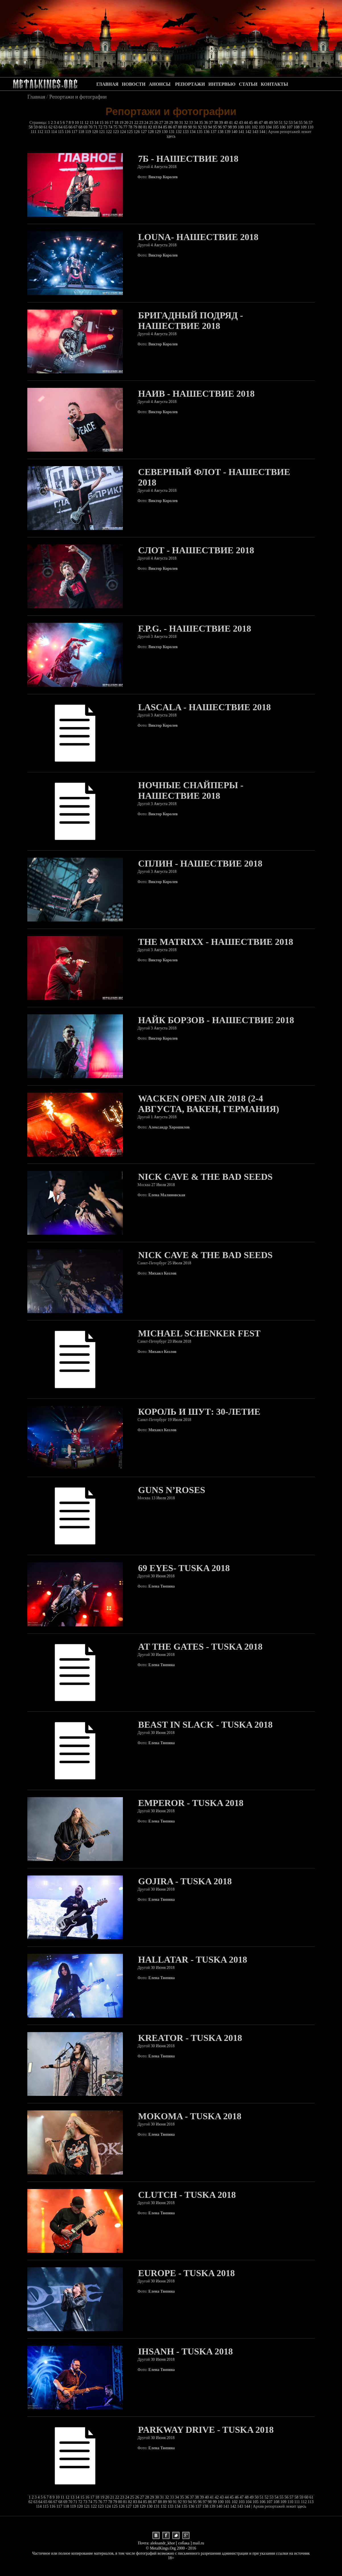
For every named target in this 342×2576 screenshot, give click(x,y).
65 (66, 127)
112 (40, 132)
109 (304, 127)
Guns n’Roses (171, 1490)
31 (181, 122)
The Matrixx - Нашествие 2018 (215, 942)
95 (215, 127)
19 (122, 122)
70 (91, 127)
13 (92, 122)
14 (97, 122)
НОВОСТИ (133, 84)
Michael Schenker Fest (199, 1333)
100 (241, 127)
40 (226, 122)
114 (54, 132)
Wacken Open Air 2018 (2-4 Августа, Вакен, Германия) (208, 1103)
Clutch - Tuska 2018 (187, 2195)
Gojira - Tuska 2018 (185, 1881)
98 (230, 127)
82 (150, 127)
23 (142, 122)
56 (306, 122)
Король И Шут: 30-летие (199, 1411)
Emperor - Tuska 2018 (190, 1803)
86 (170, 127)
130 (165, 132)
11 (82, 122)
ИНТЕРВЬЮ (221, 84)
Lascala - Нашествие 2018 (204, 707)
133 (186, 132)
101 (248, 127)
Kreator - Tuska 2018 (190, 2038)
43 (241, 122)
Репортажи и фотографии (77, 97)
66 (71, 127)
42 (236, 122)
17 (112, 122)
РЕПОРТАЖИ (190, 84)
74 (111, 127)
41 (231, 122)
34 (196, 122)
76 (120, 127)
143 (255, 132)
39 (221, 122)
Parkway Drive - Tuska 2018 (206, 2430)
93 (205, 127)
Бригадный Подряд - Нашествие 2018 (190, 320)
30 (176, 122)
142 (248, 132)
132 (179, 132)
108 (297, 127)
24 (146, 122)
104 (269, 127)
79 (135, 127)
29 (171, 122)
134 (193, 132)
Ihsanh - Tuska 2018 (185, 2351)
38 (216, 122)
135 (200, 132)
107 (290, 127)
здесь (171, 136)
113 (47, 132)
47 (261, 122)
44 (246, 122)
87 (175, 127)
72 (101, 127)
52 (286, 122)
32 (186, 122)
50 (276, 122)
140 (234, 132)
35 (201, 122)
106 (283, 127)
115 (61, 132)
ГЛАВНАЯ (107, 84)
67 (76, 127)
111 (34, 132)
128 (151, 132)
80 (140, 127)
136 (207, 132)
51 (281, 122)
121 (102, 132)
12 (87, 122)
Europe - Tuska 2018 (186, 2273)
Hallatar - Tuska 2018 (192, 1959)
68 (81, 127)
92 (200, 127)
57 (311, 122)
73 (105, 127)
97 (225, 127)
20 (126, 122)
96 (220, 127)
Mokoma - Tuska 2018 (189, 2116)
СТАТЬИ (248, 84)
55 (301, 122)
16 (107, 122)
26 (156, 122)
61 (46, 127)
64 (61, 127)
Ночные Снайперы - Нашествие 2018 (190, 790)
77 (125, 127)
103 (262, 127)
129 (158, 132)
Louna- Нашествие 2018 (198, 237)
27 (161, 122)
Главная (36, 97)
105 (276, 127)
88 (180, 127)
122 (109, 132)
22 (136, 122)
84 (160, 127)
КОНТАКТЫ (274, 84)
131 (172, 132)
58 (31, 127)
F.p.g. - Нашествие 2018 (194, 628)
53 (291, 122)
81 (145, 127)
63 (56, 127)
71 (95, 127)
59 (36, 127)
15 (102, 122)
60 (41, 127)
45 (251, 122)
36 (206, 122)
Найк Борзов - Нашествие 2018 (216, 1020)
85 (165, 127)
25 (151, 122)
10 (77, 122)
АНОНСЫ (159, 84)
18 (117, 122)
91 (195, 127)
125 (130, 132)
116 (68, 132)
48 (266, 122)
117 (74, 132)
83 (155, 127)
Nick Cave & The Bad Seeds (205, 1177)
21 (132, 122)
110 (310, 127)
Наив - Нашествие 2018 (196, 393)
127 (144, 132)
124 (123, 132)
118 (81, 132)
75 (115, 127)
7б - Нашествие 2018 (188, 158)
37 (211, 122)
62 (51, 127)
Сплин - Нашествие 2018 (200, 863)
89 (185, 127)
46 (256, 122)
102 (255, 127)
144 (262, 132)
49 (271, 122)
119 (88, 132)
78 (130, 127)
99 (235, 127)
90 (190, 127)
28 (166, 122)
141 (242, 132)
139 (228, 132)
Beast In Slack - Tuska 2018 (205, 1724)
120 (95, 132)
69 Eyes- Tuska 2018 (184, 1568)
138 (220, 132)
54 (296, 122)
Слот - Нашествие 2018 (196, 550)
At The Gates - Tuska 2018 (200, 1646)
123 (116, 132)
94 (210, 127)
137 (214, 132)
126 (137, 132)
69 (85, 127)
